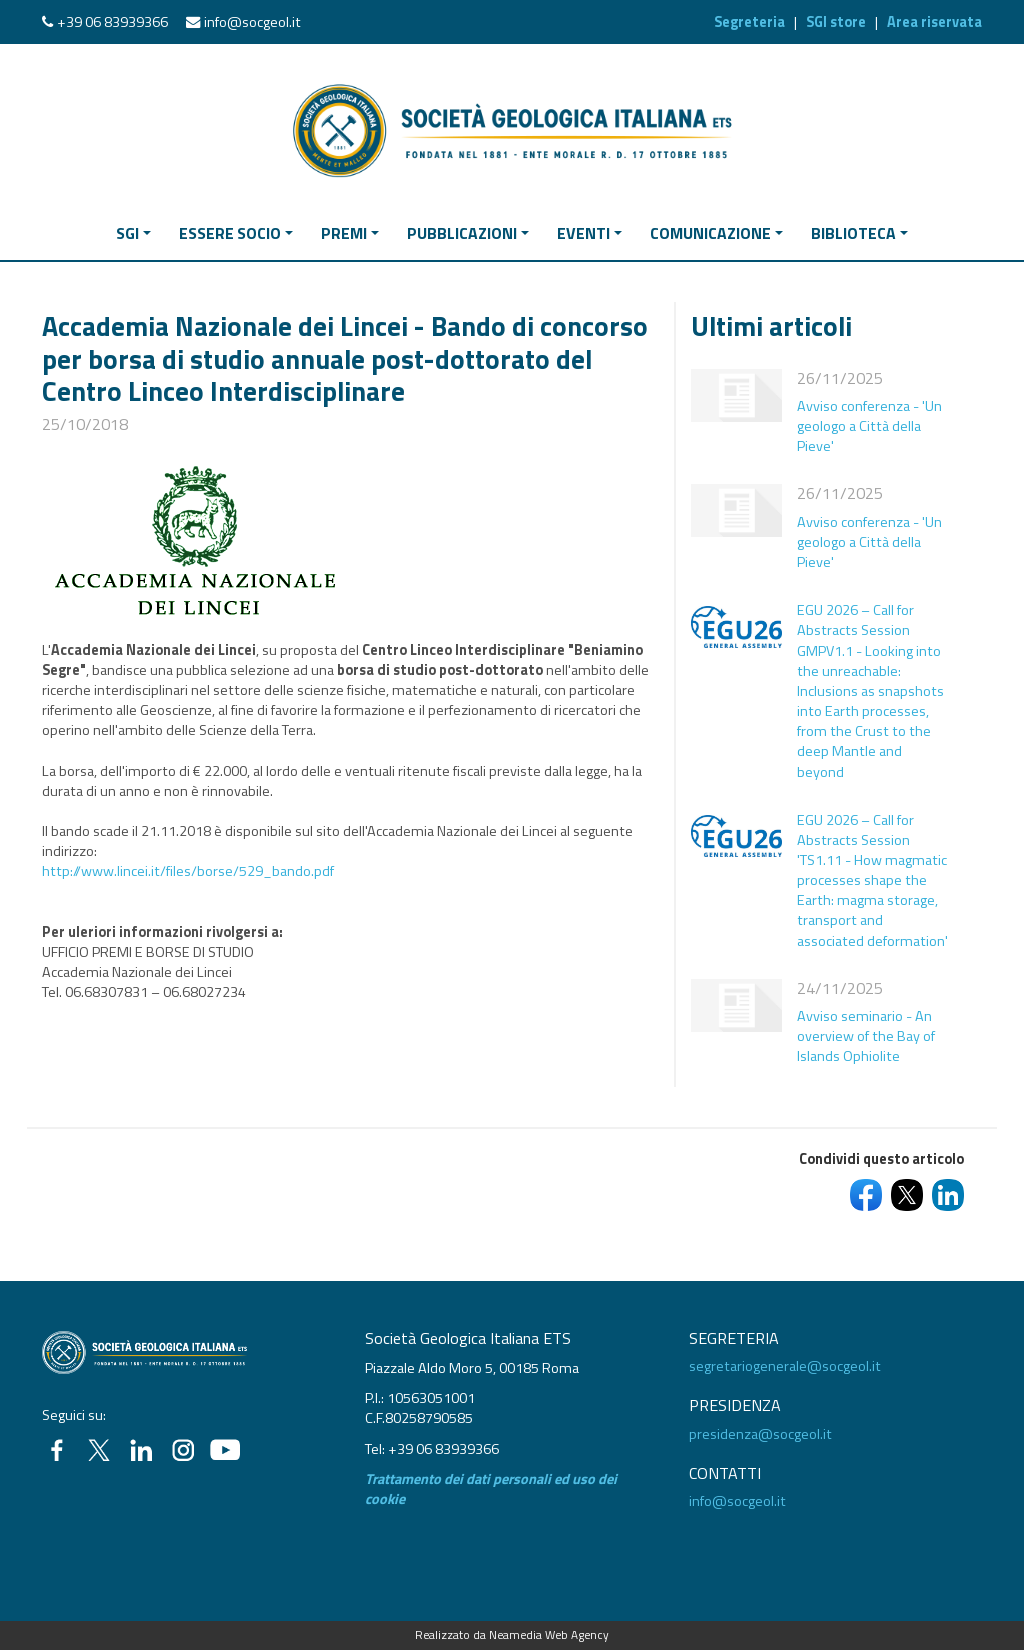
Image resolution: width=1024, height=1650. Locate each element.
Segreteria (749, 22)
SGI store (836, 22)
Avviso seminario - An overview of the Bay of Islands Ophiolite (866, 1036)
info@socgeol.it (252, 22)
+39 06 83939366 (112, 22)
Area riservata (934, 22)
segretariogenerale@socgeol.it (785, 1366)
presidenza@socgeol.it (760, 1434)
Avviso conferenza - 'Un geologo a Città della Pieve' (869, 426)
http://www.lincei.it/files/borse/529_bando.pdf (188, 871)
